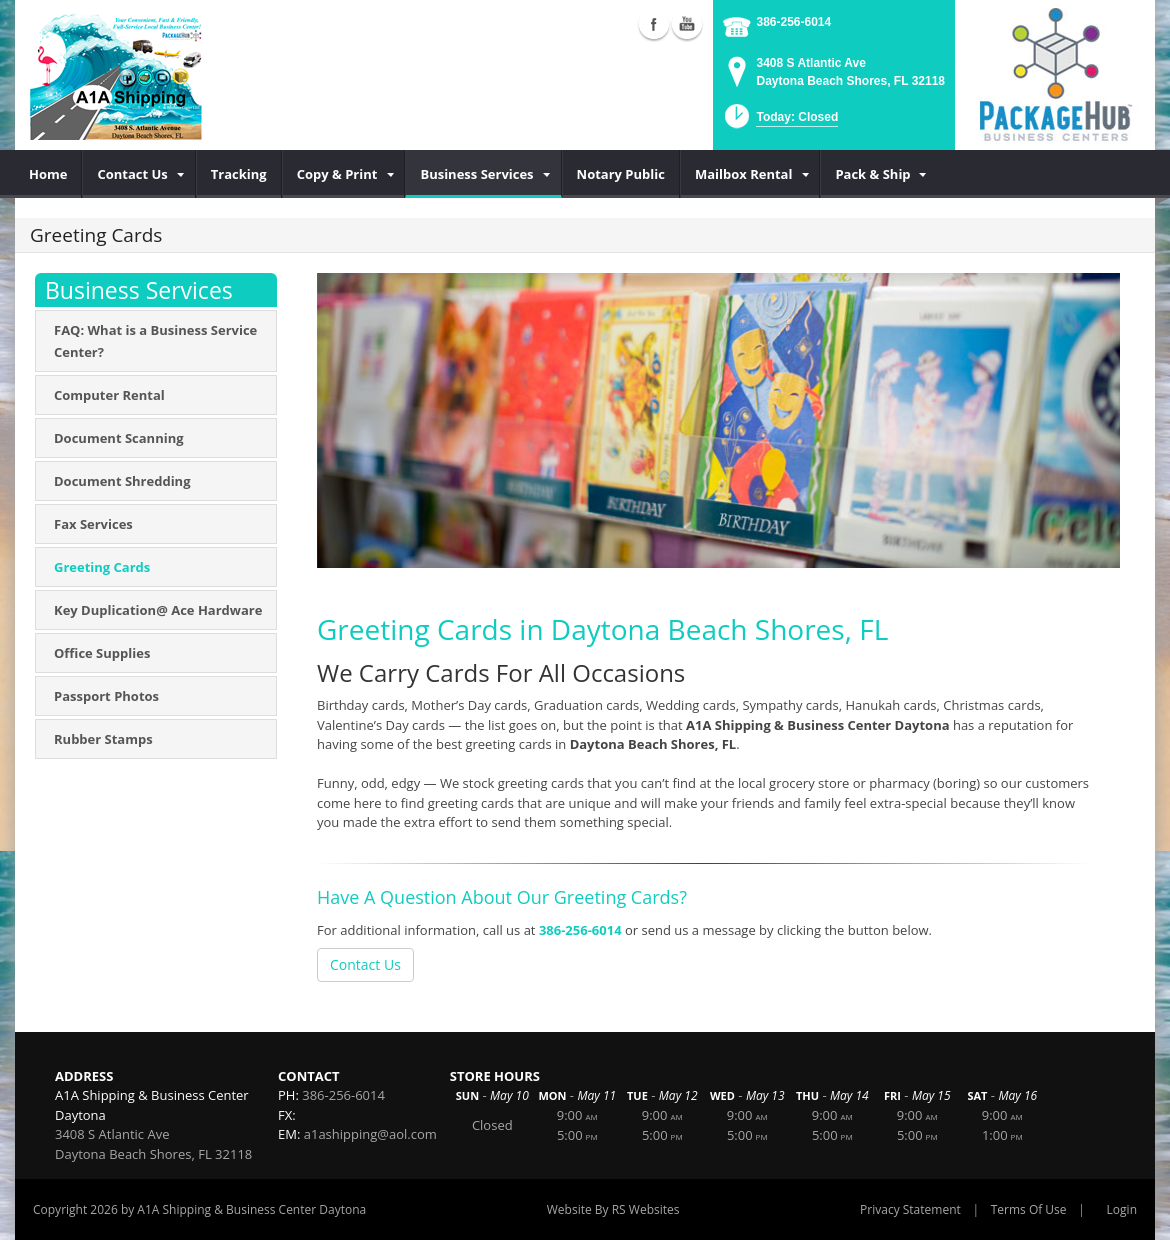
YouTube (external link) (687, 24)
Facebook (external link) (654, 24)
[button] (779, 122)
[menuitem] (48, 174)
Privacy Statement (910, 1209)
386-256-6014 (793, 22)
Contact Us (365, 964)
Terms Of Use (1029, 1209)
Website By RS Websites (613, 1209)
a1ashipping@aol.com (370, 1134)
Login (1122, 1209)
